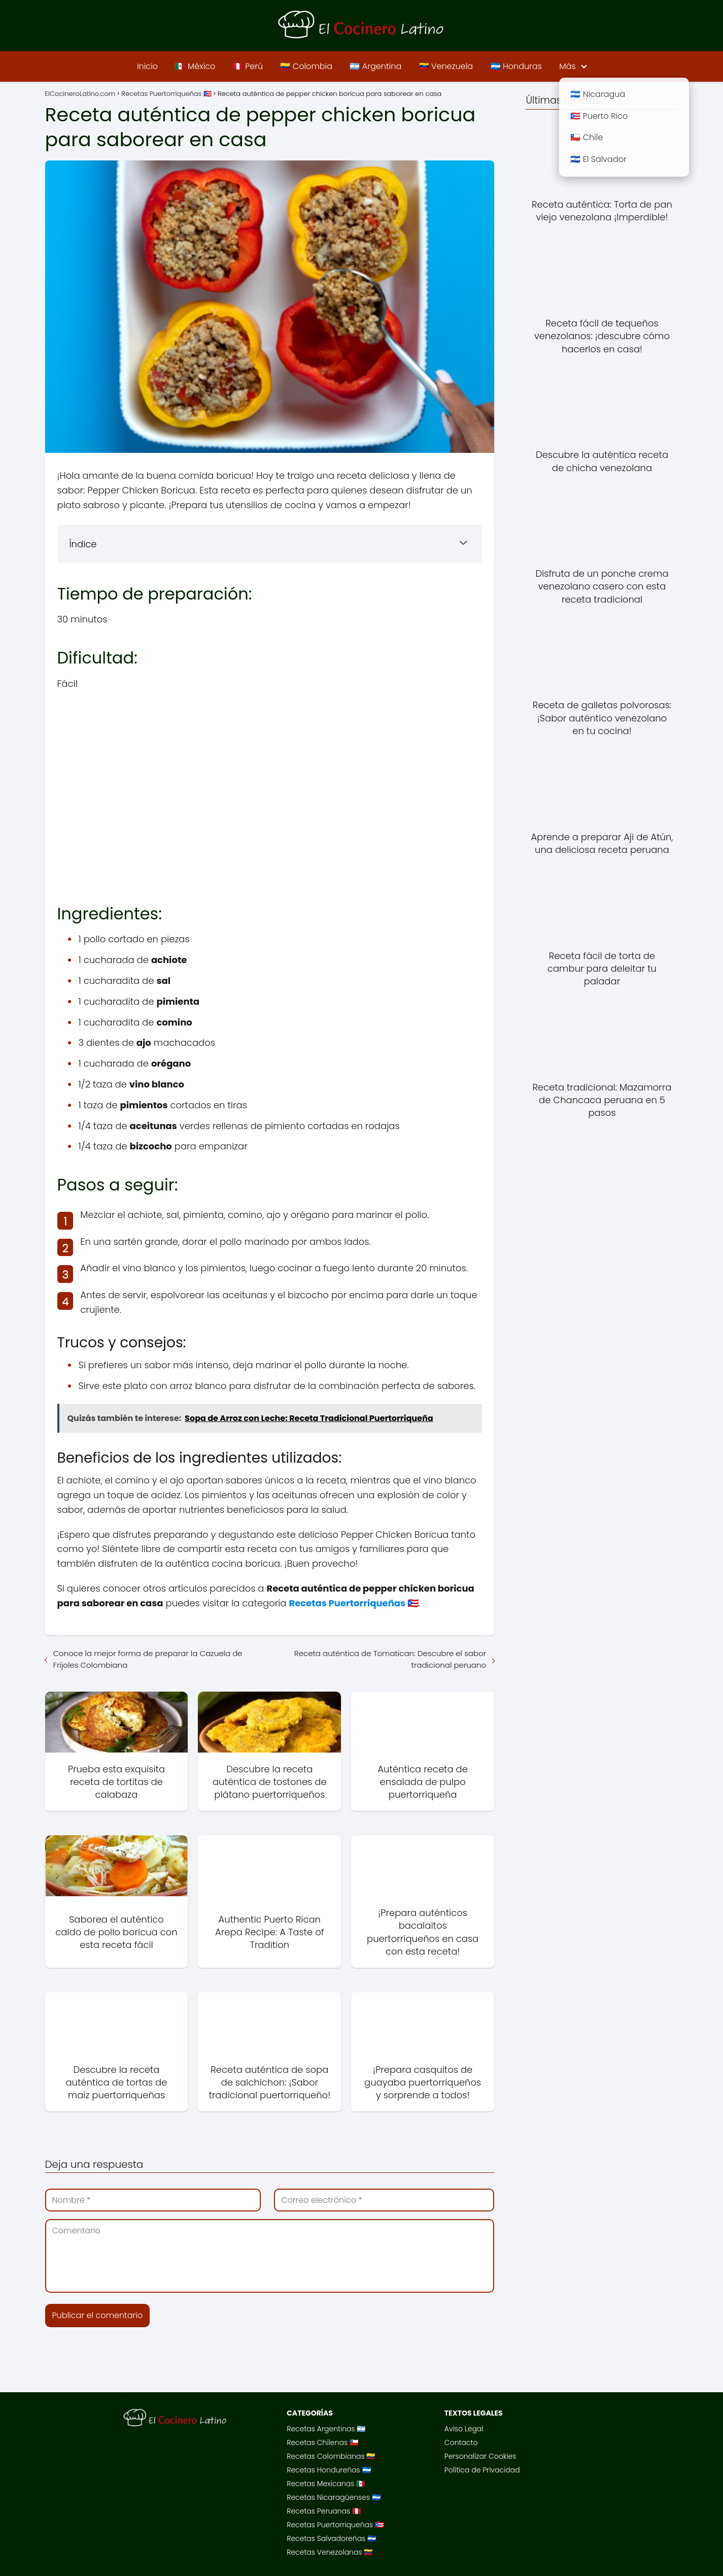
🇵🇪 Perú (248, 66)
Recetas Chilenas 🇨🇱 (322, 2442)
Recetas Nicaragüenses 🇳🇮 (334, 2497)
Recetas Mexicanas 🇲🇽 (326, 2484)
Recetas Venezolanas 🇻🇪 (329, 2552)
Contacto (461, 2442)
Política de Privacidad (482, 2470)
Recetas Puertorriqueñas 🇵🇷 (335, 2525)
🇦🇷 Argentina (375, 66)
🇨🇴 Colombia (306, 66)
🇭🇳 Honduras (516, 66)
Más (567, 66)
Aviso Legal (464, 2429)
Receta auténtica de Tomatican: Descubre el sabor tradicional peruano (390, 1659)
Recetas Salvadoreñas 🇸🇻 (331, 2538)
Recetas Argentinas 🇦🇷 (326, 2429)
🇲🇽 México (195, 66)
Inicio (147, 66)
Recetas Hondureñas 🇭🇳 (328, 2470)
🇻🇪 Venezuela (446, 66)
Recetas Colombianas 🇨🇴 (331, 2456)
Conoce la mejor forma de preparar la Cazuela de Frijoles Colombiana (148, 1659)
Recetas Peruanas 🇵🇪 (324, 2511)
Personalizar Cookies (480, 2456)
